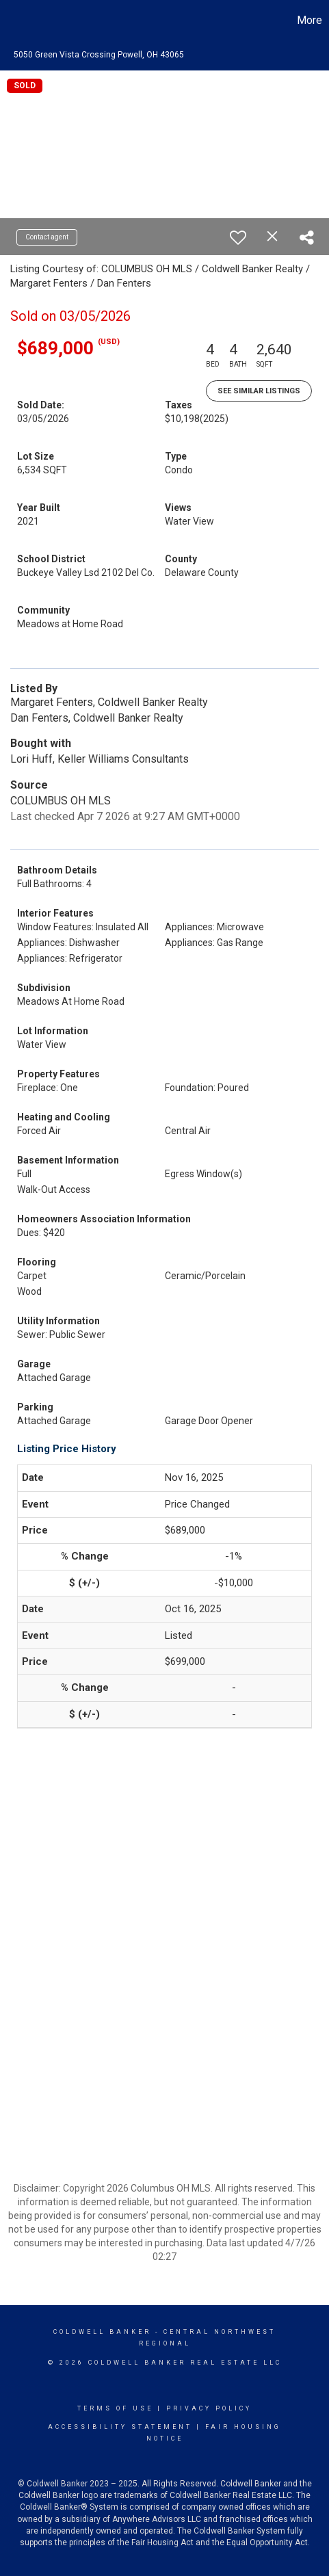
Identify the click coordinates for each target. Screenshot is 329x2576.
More (309, 20)
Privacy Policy (209, 2408)
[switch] (238, 237)
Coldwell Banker (102, 2331)
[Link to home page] (12, 20)
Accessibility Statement (120, 2426)
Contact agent (46, 237)
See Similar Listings (259, 390)
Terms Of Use (115, 2408)
